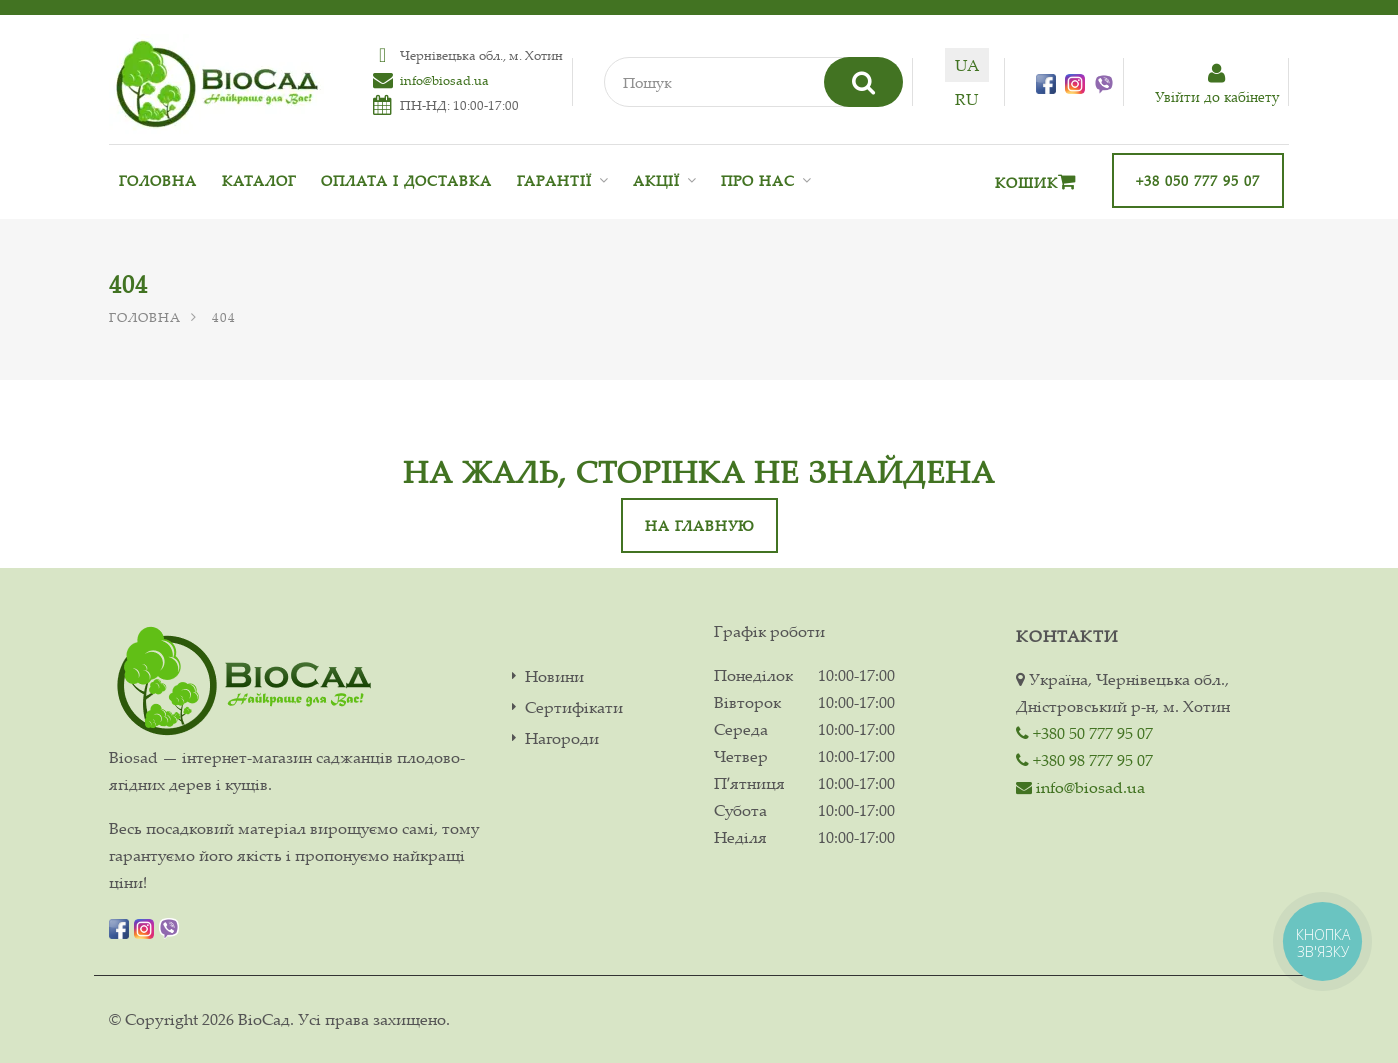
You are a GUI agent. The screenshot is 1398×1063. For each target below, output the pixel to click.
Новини (554, 676)
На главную (699, 525)
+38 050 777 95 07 (1198, 180)
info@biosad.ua (444, 80)
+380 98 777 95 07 (1084, 760)
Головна (158, 180)
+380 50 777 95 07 (1084, 733)
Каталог (259, 180)
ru (966, 99)
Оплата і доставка (406, 180)
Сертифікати (574, 707)
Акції (656, 180)
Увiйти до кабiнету (1217, 84)
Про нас (758, 180)
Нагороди (562, 738)
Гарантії (554, 180)
